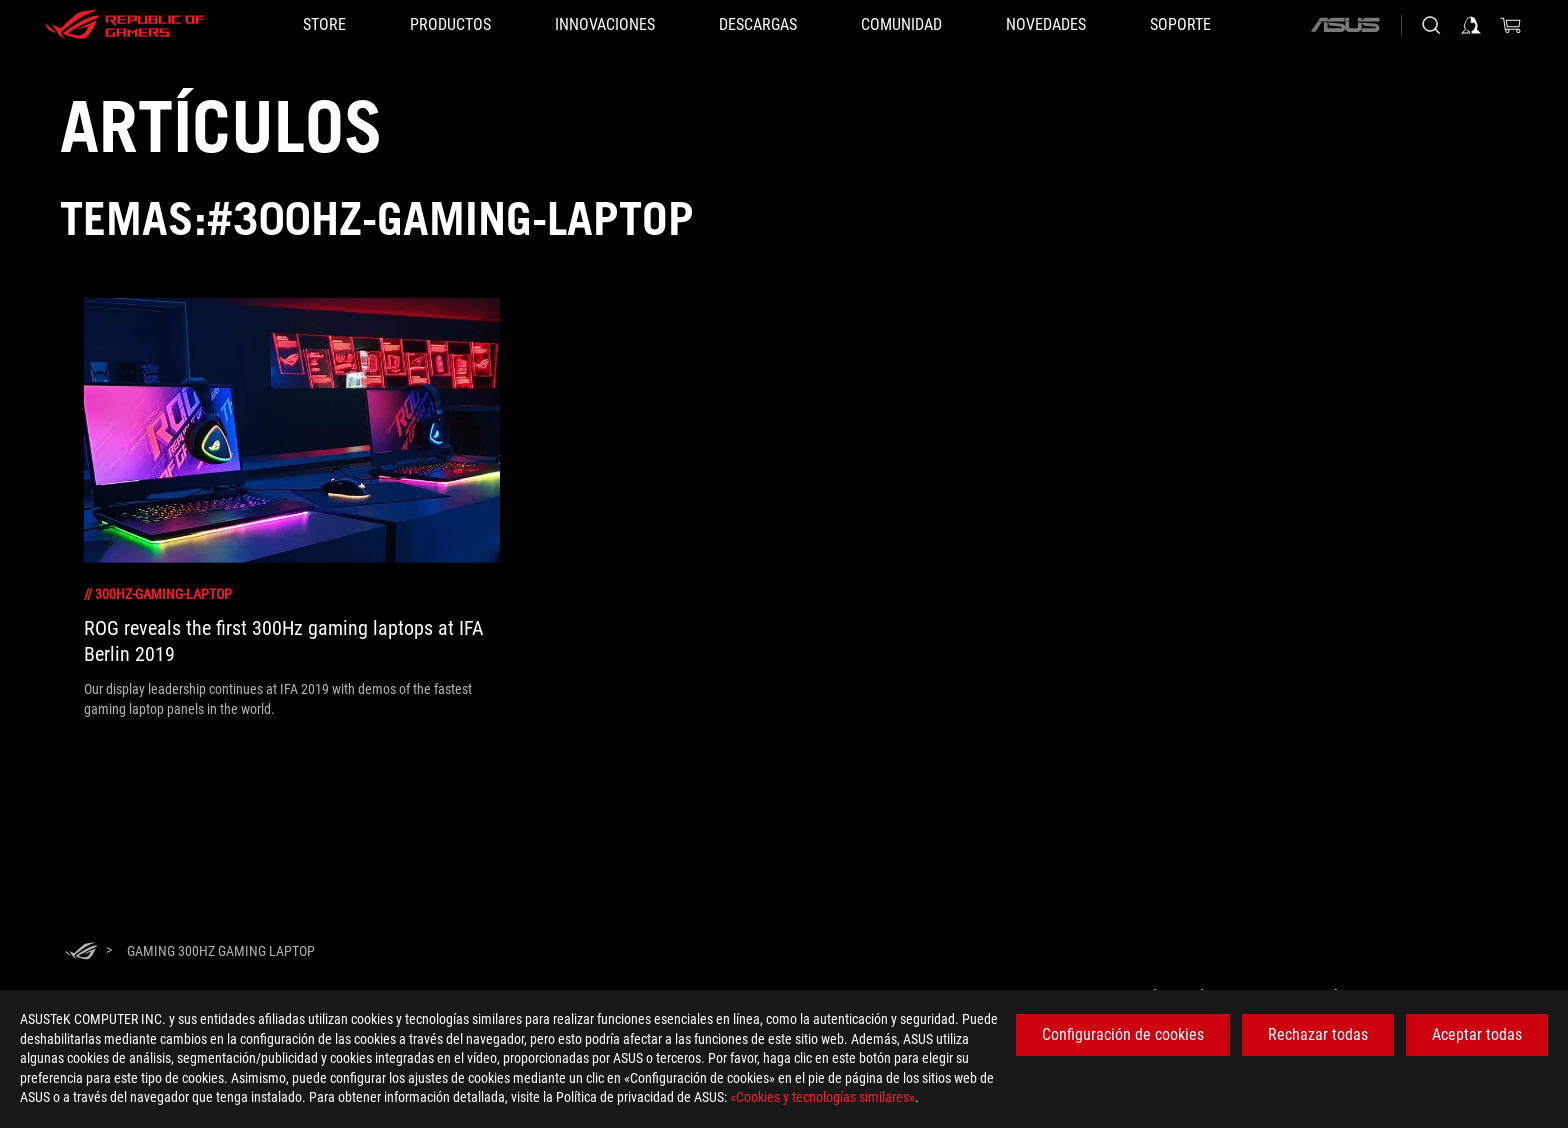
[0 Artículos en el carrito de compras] (1511, 25)
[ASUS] (1345, 25)
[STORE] (324, 25)
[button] (450, 25)
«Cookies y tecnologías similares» (822, 1097)
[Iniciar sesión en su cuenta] (1471, 25)
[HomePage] (81, 952)
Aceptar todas (1477, 1034)
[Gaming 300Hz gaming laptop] (221, 951)
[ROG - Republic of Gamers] (125, 25)
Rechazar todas (1318, 1034)
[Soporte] (1180, 25)
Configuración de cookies (1123, 1034)
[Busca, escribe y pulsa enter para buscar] (1431, 25)
